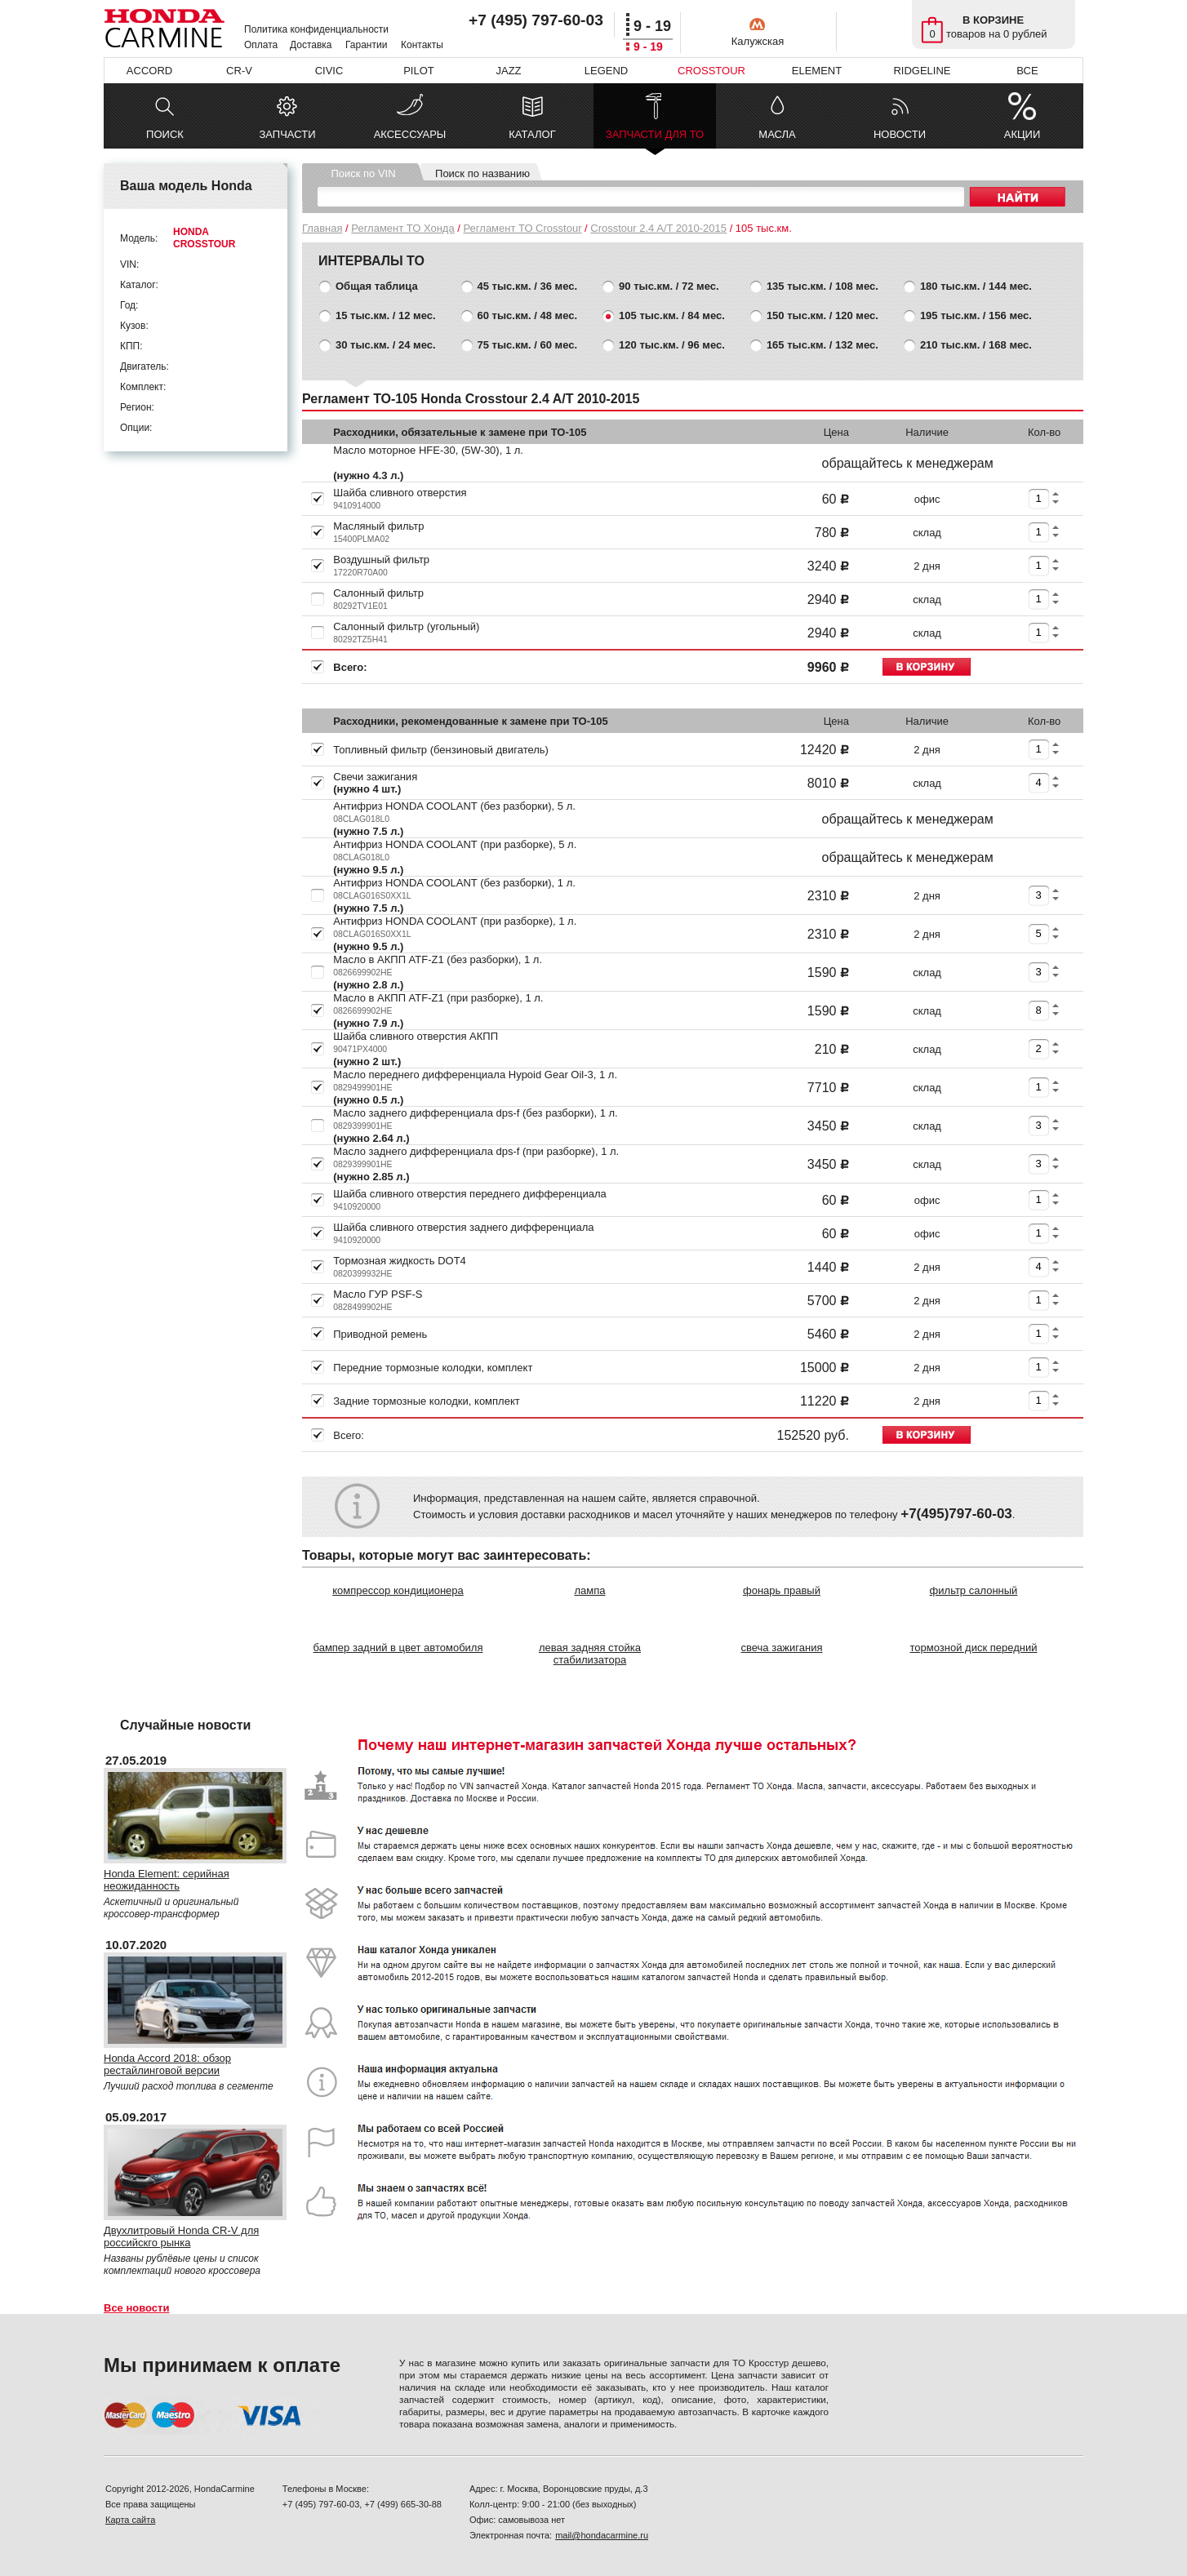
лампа (589, 1590)
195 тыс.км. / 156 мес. (976, 315)
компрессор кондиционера (398, 1590)
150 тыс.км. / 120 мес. (822, 315)
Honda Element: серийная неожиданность (166, 1880)
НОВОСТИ (900, 134)
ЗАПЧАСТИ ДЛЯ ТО (655, 138)
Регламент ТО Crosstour (523, 228)
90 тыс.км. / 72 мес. (669, 286)
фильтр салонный (974, 1590)
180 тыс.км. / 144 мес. (976, 286)
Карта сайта (130, 2520)
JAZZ (508, 70)
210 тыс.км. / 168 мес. (976, 345)
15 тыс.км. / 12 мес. (386, 315)
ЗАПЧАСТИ (287, 134)
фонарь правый (781, 1590)
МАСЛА (776, 134)
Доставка (311, 45)
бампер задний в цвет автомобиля (398, 1647)
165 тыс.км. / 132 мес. (822, 345)
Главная (322, 228)
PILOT (418, 70)
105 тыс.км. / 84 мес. (672, 315)
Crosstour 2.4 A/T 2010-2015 (658, 228)
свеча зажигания (782, 1647)
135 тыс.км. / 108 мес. (822, 286)
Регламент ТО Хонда (402, 228)
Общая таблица (377, 286)
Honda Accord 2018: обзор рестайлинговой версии (167, 2064)
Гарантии (366, 45)
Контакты (422, 45)
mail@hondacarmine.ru (601, 2535)
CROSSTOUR (711, 70)
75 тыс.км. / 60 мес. (528, 345)
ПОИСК (165, 134)
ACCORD (149, 70)
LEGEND (606, 70)
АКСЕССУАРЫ (410, 134)
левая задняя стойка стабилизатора (590, 1653)
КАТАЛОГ (532, 134)
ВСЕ (1027, 70)
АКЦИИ (1022, 134)
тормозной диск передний (974, 1647)
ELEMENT (817, 70)
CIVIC (329, 70)
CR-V (239, 70)
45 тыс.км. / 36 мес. (528, 286)
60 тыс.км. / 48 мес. (528, 315)
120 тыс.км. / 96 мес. (672, 345)
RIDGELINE (921, 70)
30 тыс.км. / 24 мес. (386, 345)
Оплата (261, 45)
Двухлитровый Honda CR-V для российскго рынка (181, 2236)
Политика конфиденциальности (316, 29)
